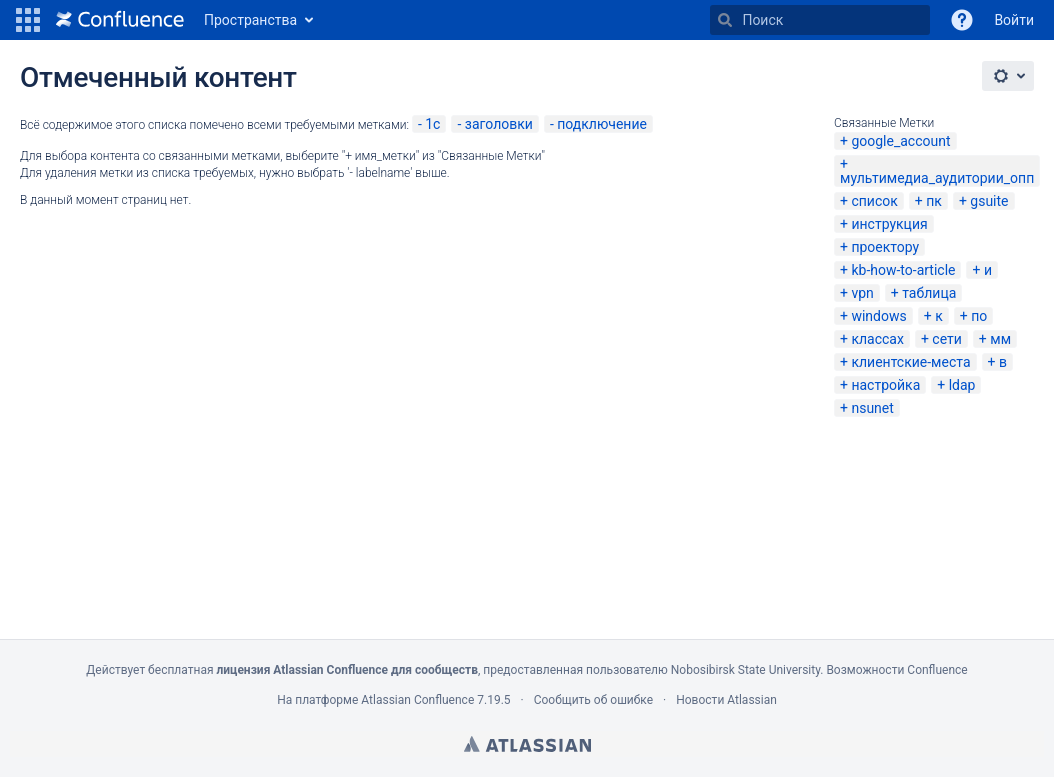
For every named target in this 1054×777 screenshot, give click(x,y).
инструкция (889, 224)
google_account (900, 141)
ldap (962, 385)
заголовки (499, 124)
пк (934, 201)
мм (1000, 339)
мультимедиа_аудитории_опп (937, 178)
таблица (929, 293)
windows (878, 316)
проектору (885, 247)
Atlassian (527, 744)
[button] (28, 20)
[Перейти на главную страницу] (120, 20)
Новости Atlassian (726, 700)
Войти (1014, 20)
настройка (885, 385)
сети (947, 339)
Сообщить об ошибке (593, 700)
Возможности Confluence (896, 670)
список (874, 201)
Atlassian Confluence (417, 700)
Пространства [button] (250, 20)
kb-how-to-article (903, 270)
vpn (862, 293)
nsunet (872, 408)
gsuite (989, 201)
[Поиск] (725, 20)
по (979, 316)
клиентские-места (910, 362)
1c (432, 124)
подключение (602, 124)
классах (877, 339)
